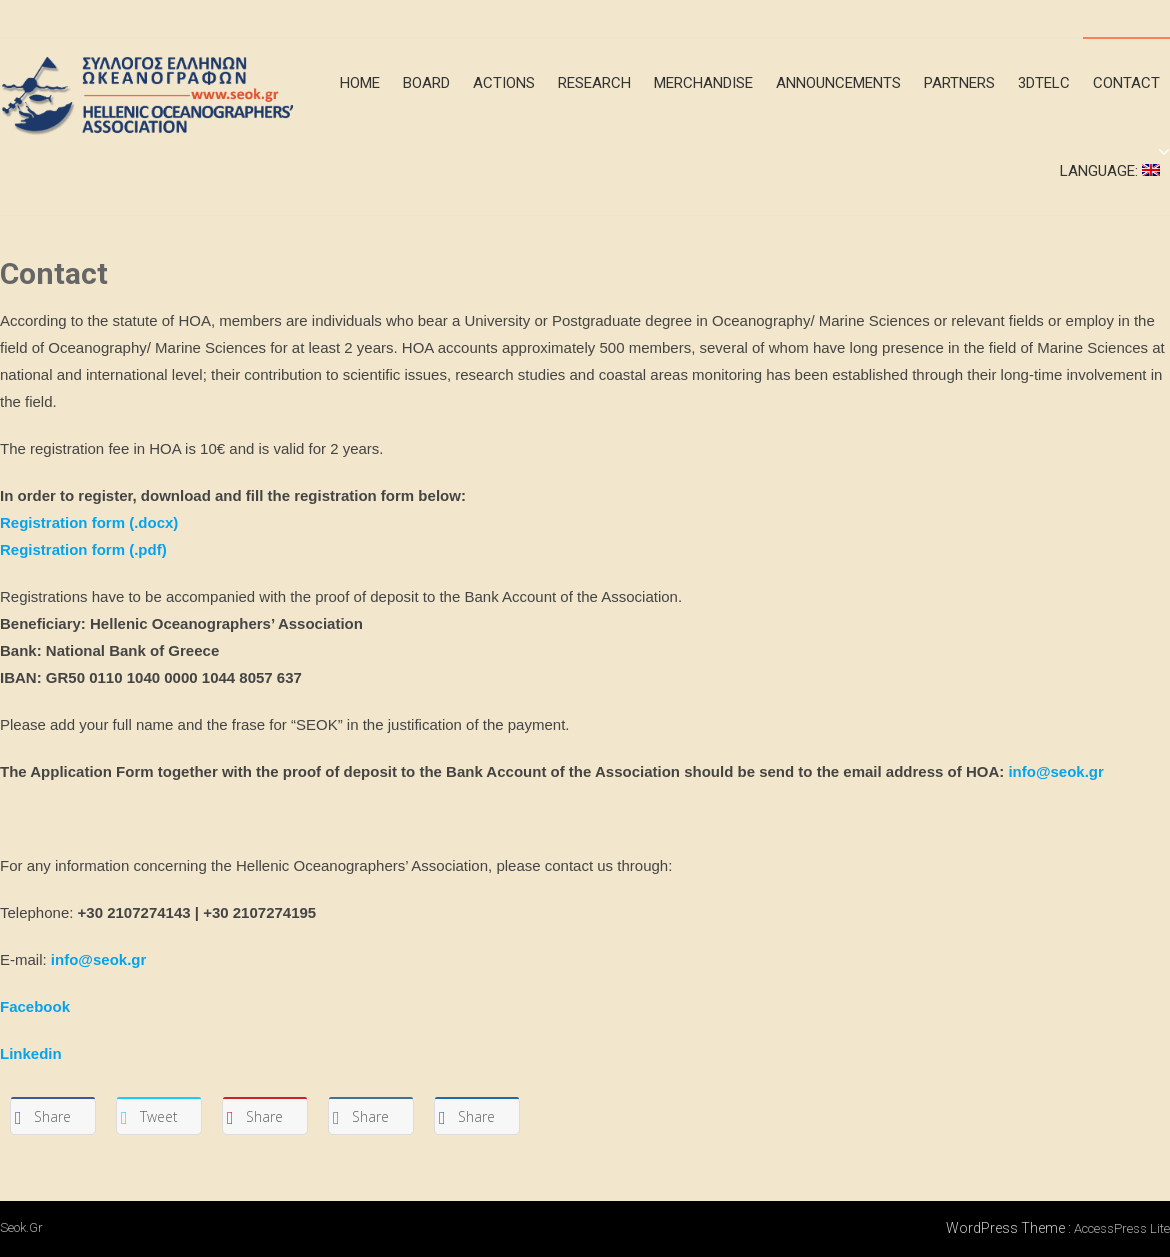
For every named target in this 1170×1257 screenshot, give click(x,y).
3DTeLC (1044, 83)
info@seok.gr (1055, 771)
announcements (838, 83)
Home (360, 83)
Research (594, 83)
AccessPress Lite (1122, 1228)
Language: (1110, 171)
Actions (504, 83)
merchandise (703, 83)
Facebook (35, 1006)
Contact (1126, 83)
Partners (959, 83)
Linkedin (31, 1053)
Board (426, 83)
